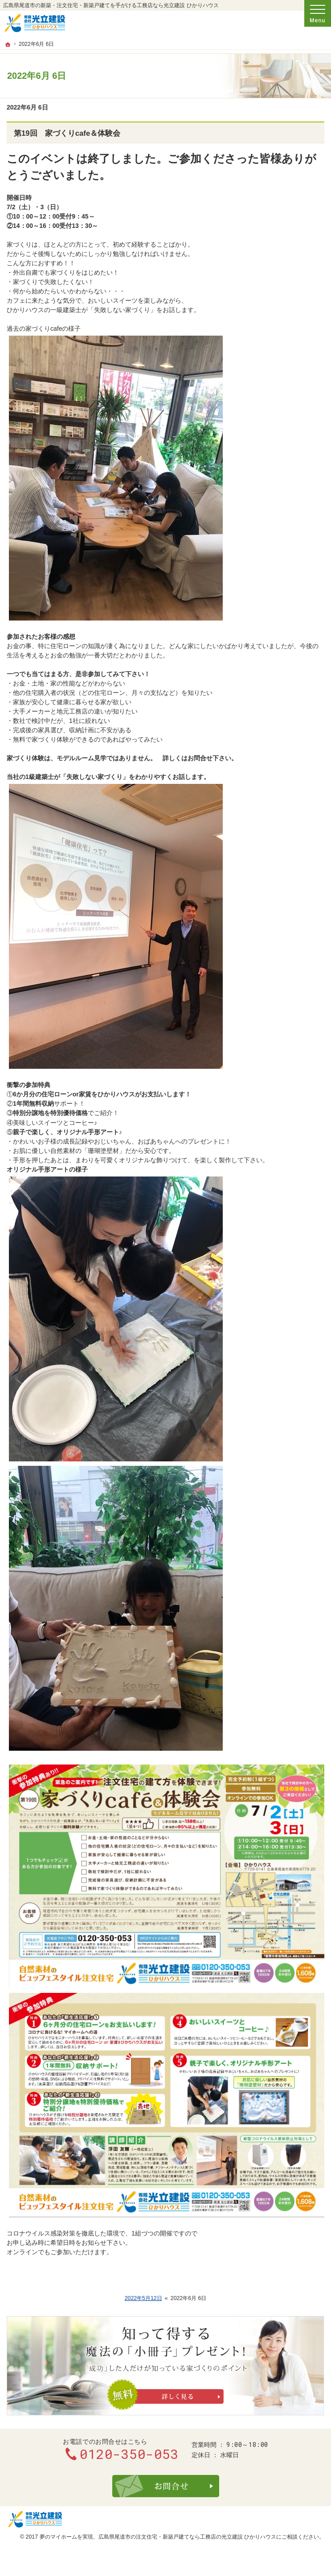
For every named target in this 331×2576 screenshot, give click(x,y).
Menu (317, 13)
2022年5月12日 (143, 2298)
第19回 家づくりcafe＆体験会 (67, 133)
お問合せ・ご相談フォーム (165, 2486)
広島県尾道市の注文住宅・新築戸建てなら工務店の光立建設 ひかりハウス (187, 2537)
